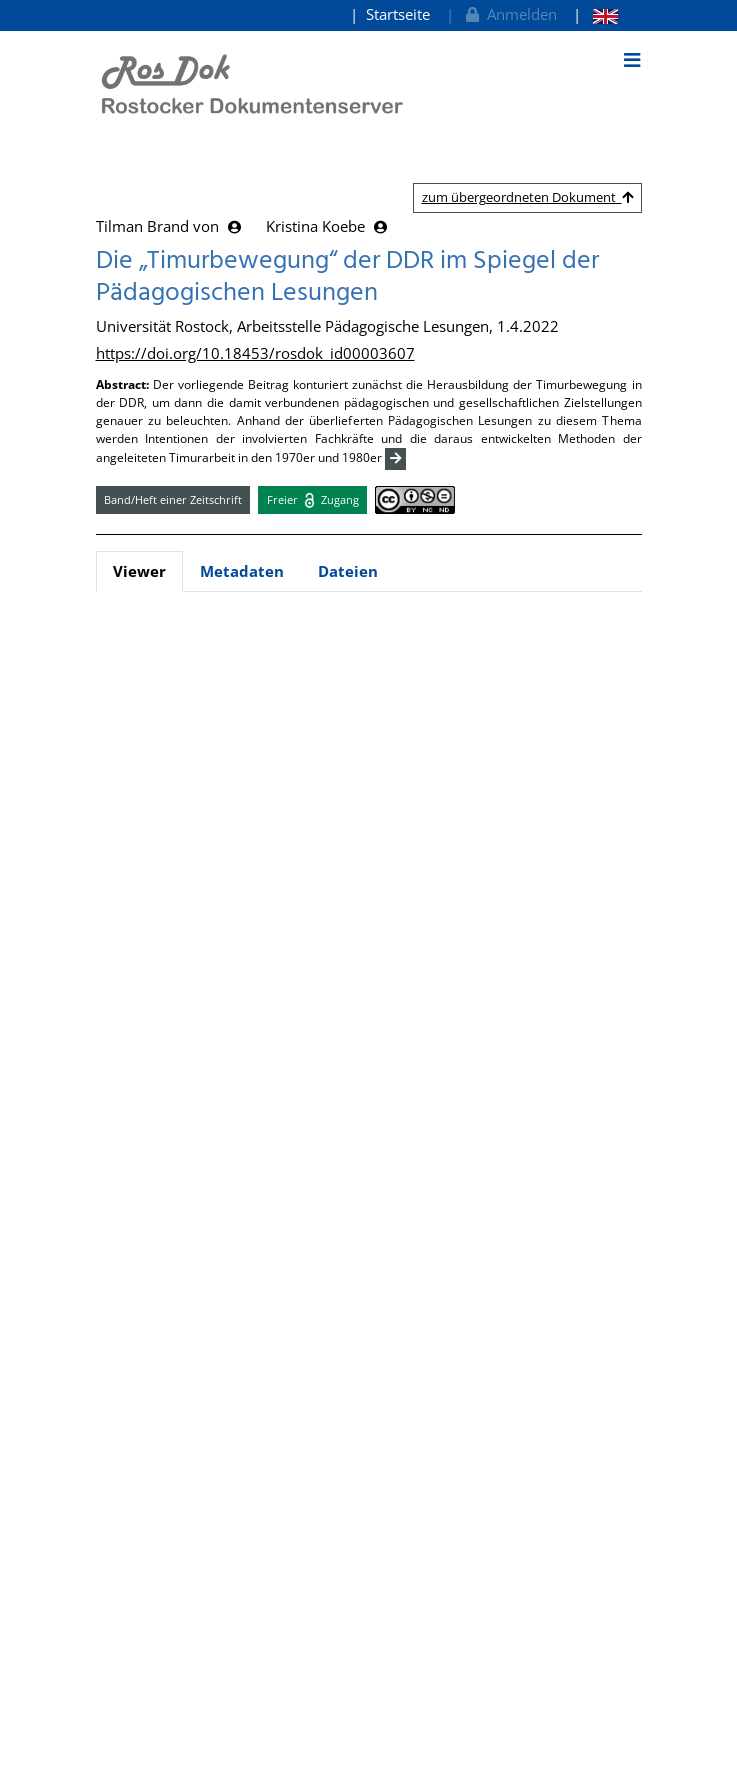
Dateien (348, 571)
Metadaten (242, 571)
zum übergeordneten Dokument (527, 197)
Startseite (398, 14)
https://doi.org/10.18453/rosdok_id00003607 (255, 353)
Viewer (139, 571)
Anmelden (509, 14)
